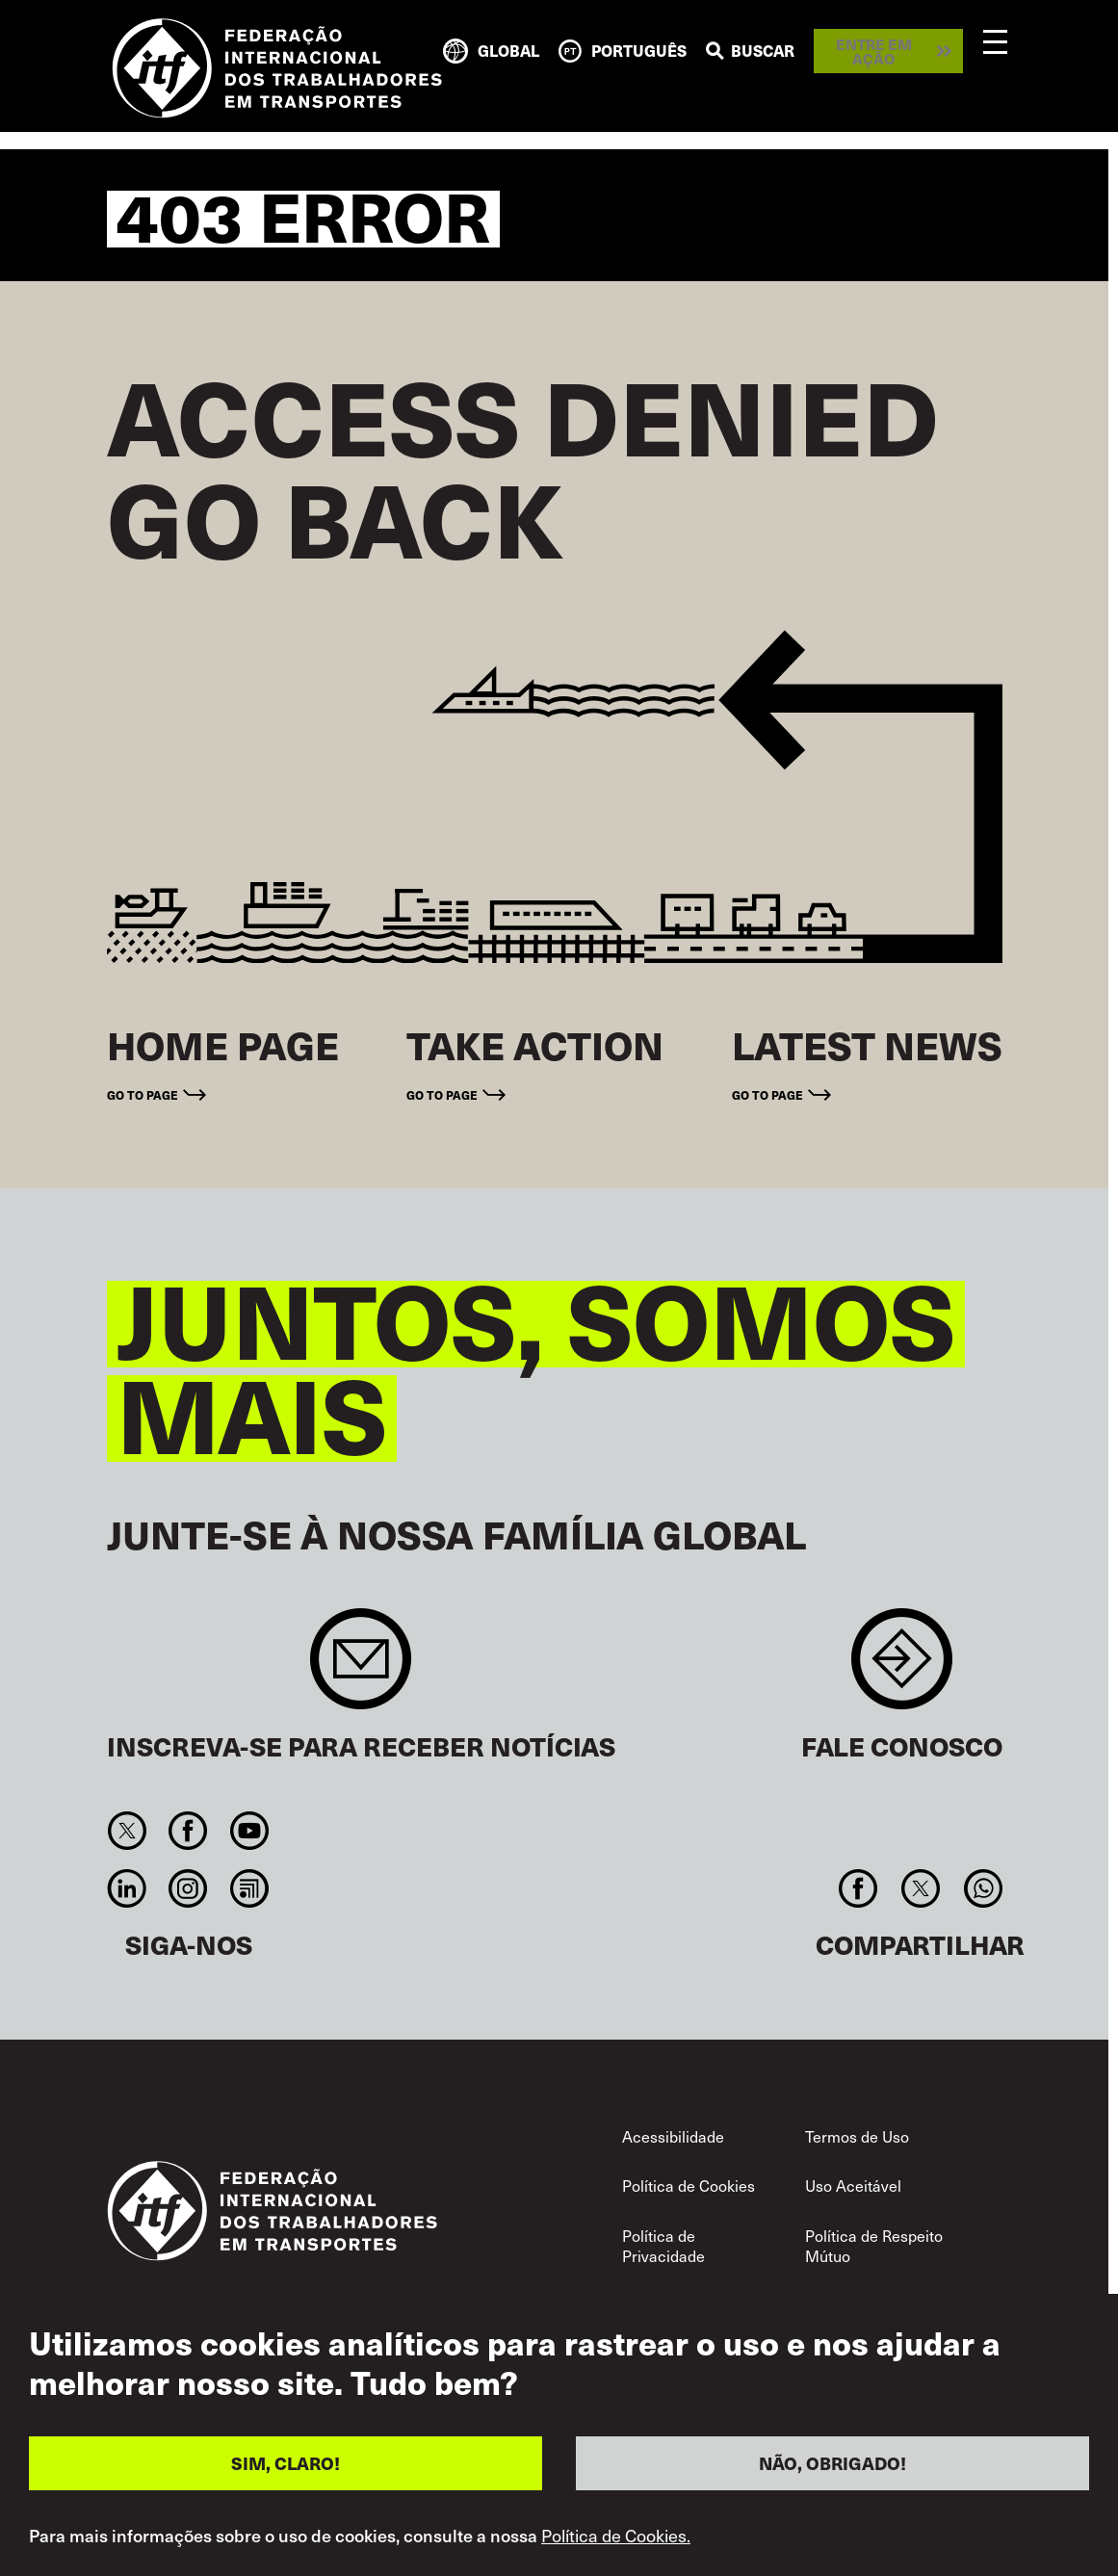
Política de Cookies (688, 2185)
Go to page (142, 1094)
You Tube (249, 1830)
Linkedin (127, 1888)
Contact (901, 1668)
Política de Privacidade (663, 2246)
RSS (249, 1888)
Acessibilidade (673, 2135)
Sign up (360, 1668)
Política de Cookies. (615, 2535)
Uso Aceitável (853, 2185)
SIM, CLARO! (285, 2463)
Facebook (188, 1830)
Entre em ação (874, 51)
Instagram (188, 1888)
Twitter (127, 1830)
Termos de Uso (857, 2135)
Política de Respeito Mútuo (874, 2246)
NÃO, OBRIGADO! (832, 2463)
